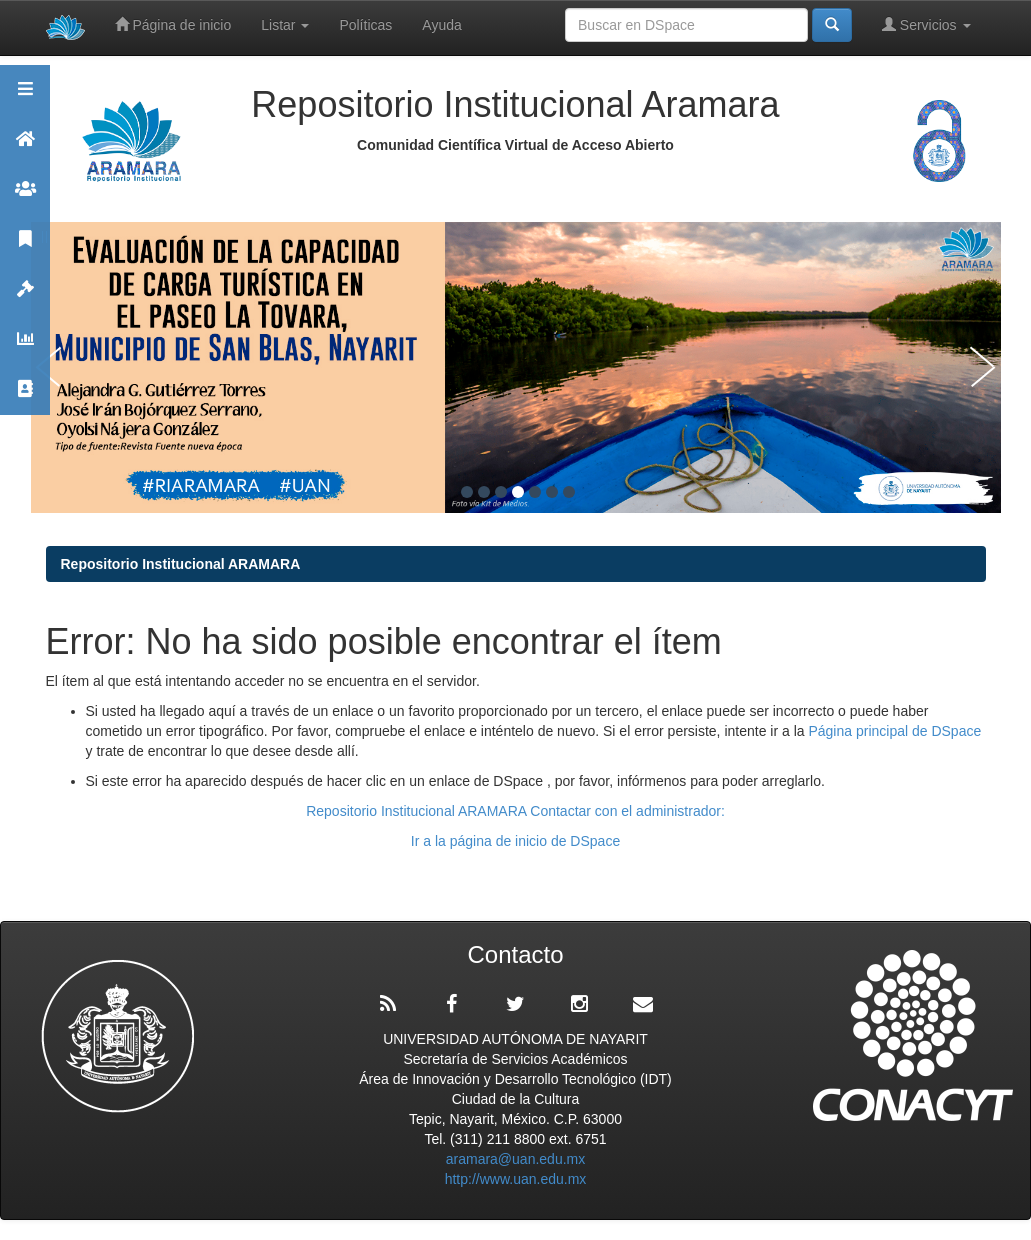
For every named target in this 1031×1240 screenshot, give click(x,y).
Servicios (926, 24)
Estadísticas (25, 347)
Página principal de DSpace (894, 731)
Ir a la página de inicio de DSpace (515, 841)
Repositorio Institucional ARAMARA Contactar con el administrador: (515, 811)
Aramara (25, 147)
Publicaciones (25, 247)
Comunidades (25, 197)
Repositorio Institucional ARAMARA (181, 564)
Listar (285, 25)
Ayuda (441, 25)
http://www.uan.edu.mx (516, 1179)
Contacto (25, 397)
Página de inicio (173, 24)
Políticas (365, 25)
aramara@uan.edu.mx (516, 1159)
